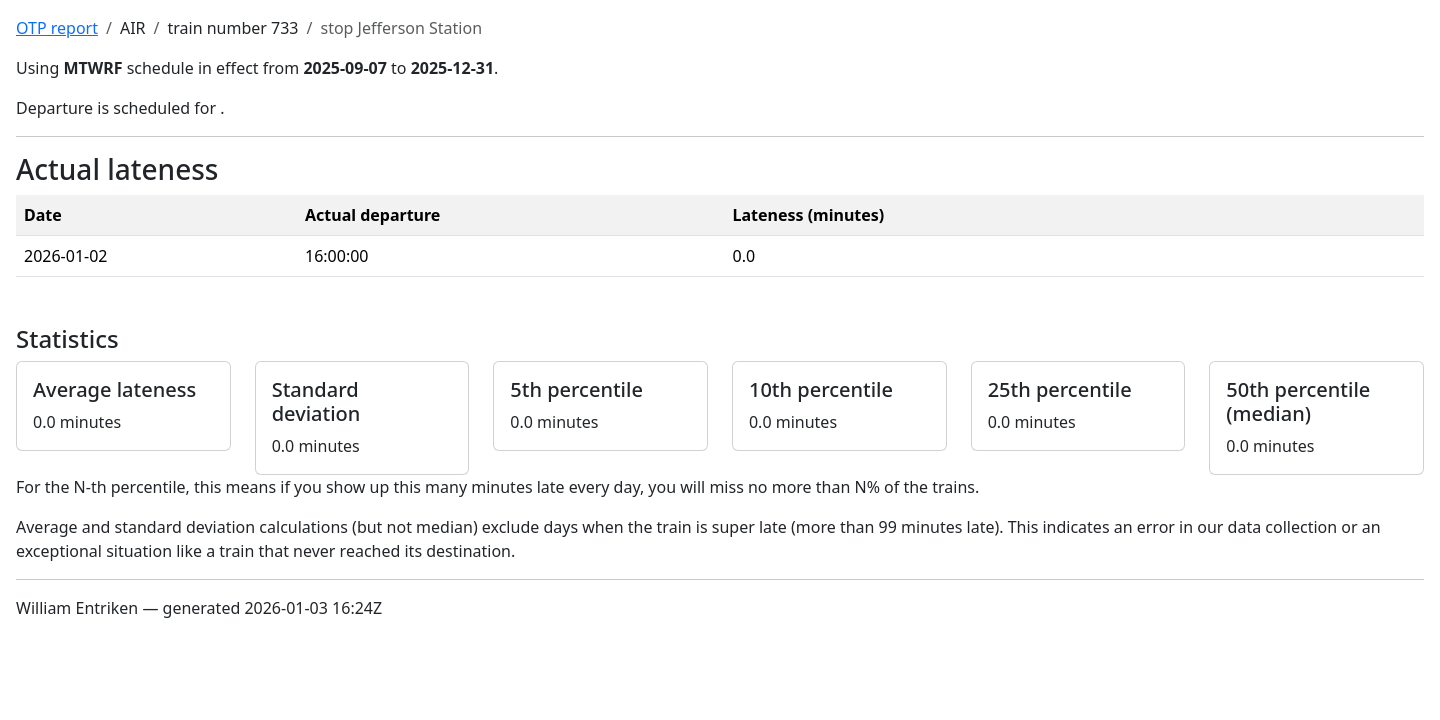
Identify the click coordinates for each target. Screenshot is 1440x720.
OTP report (57, 28)
